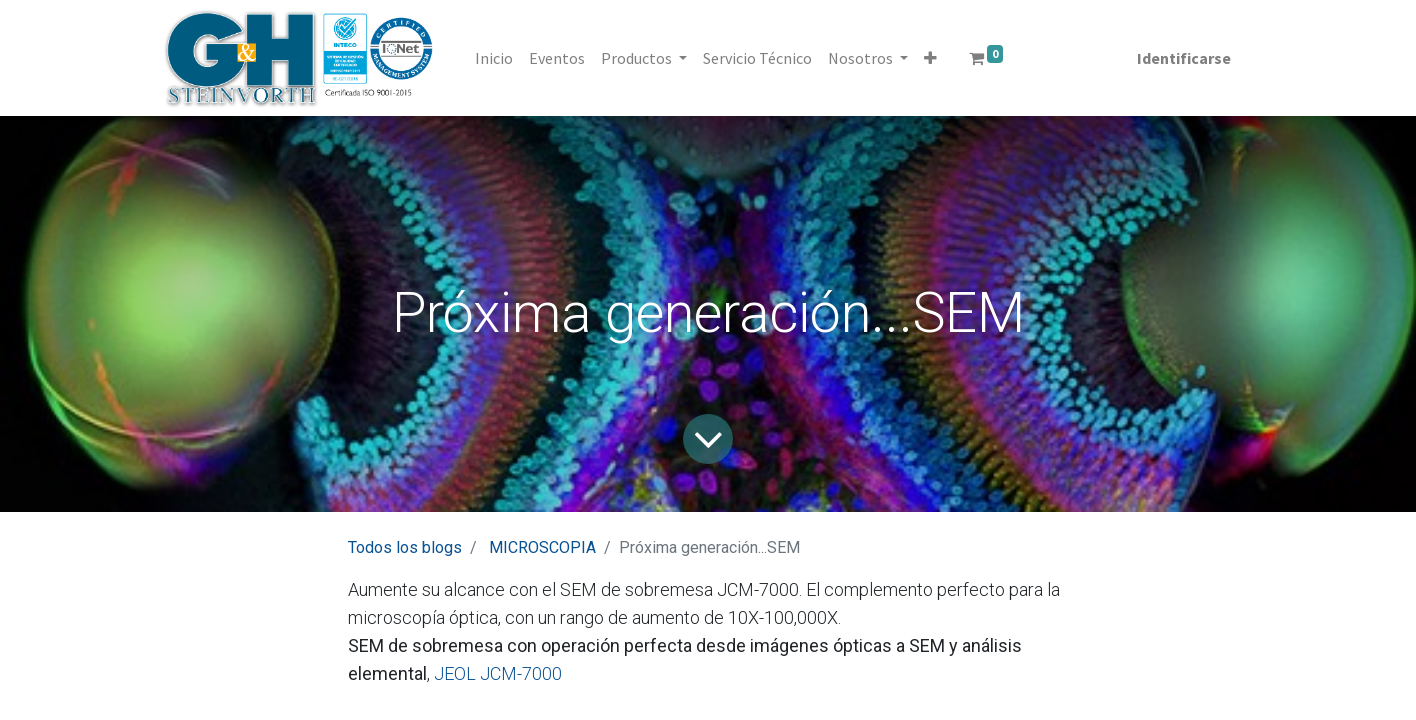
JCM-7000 (519, 673)
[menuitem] (494, 58)
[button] (930, 58)
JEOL (453, 673)
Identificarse (1184, 58)
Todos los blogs (405, 547)
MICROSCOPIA (542, 547)
